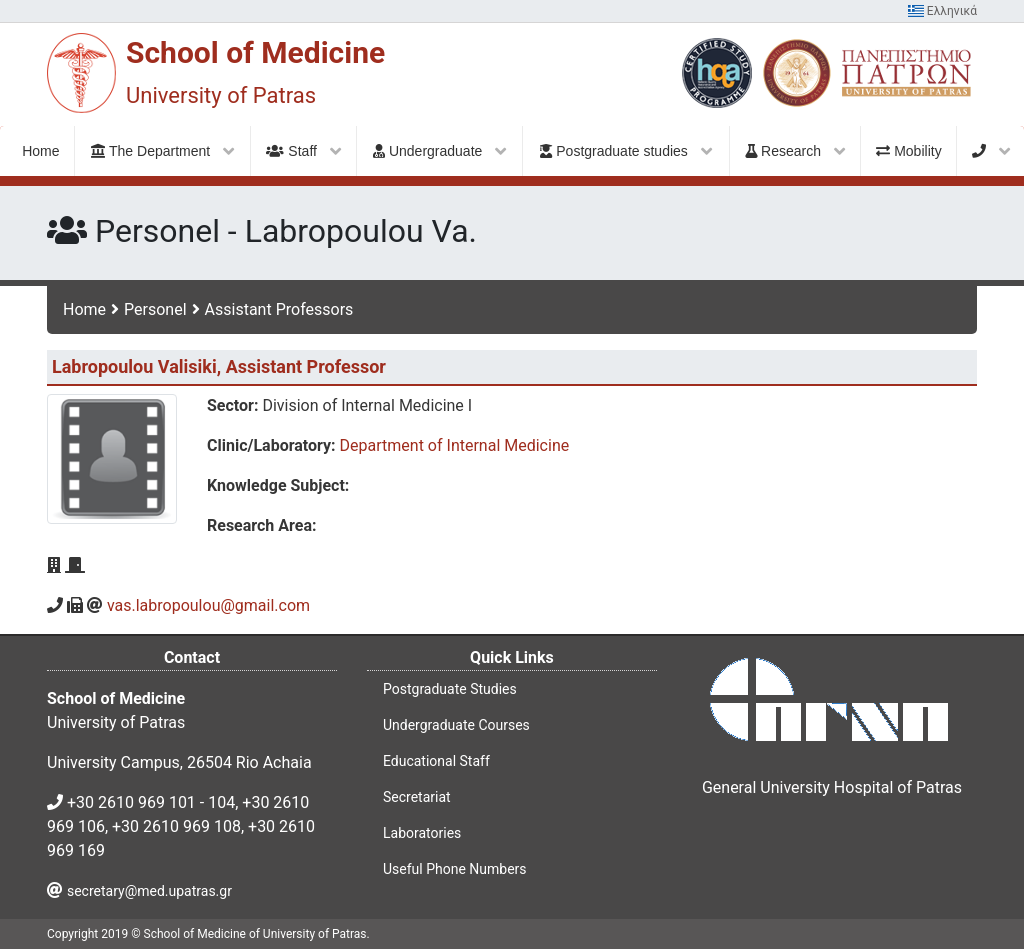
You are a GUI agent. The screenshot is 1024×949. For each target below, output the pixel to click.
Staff (303, 151)
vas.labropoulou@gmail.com (208, 605)
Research (795, 151)
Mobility (908, 151)
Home (84, 309)
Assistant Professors (279, 309)
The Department (162, 151)
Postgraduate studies (625, 151)
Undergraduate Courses (456, 725)
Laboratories (422, 833)
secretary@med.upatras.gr (149, 891)
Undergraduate (439, 151)
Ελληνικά (942, 11)
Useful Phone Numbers (455, 869)
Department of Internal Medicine (455, 445)
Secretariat (417, 797)
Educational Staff (436, 761)
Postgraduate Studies (450, 689)
